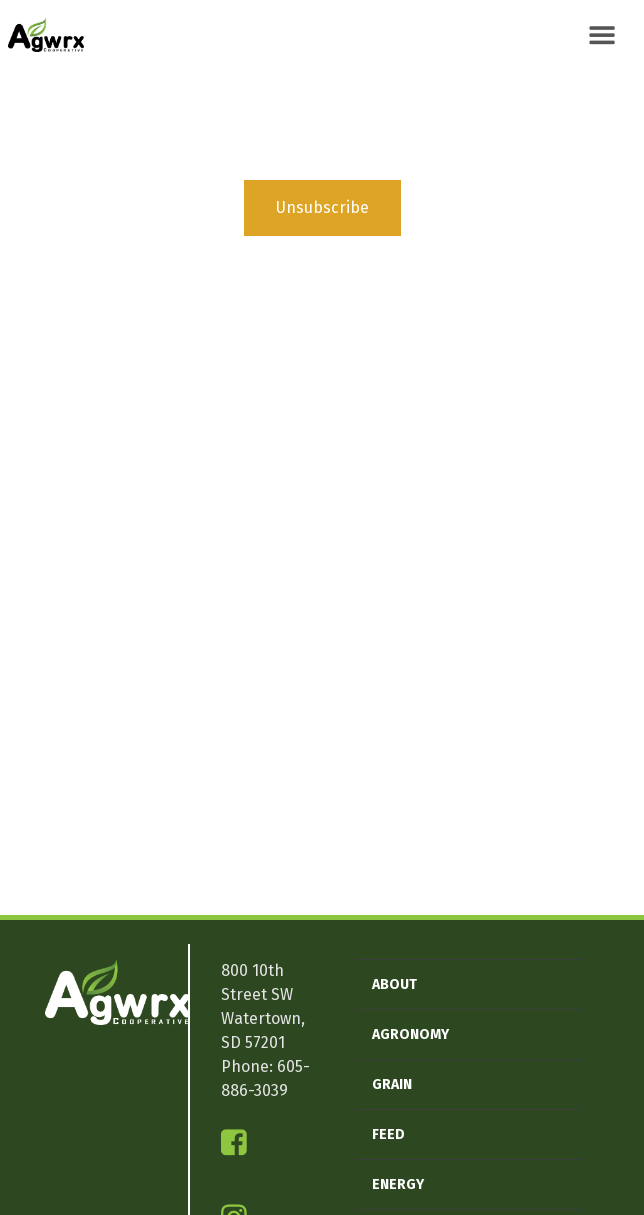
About (394, 984)
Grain (392, 1084)
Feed (388, 1134)
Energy (398, 1184)
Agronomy (410, 1034)
